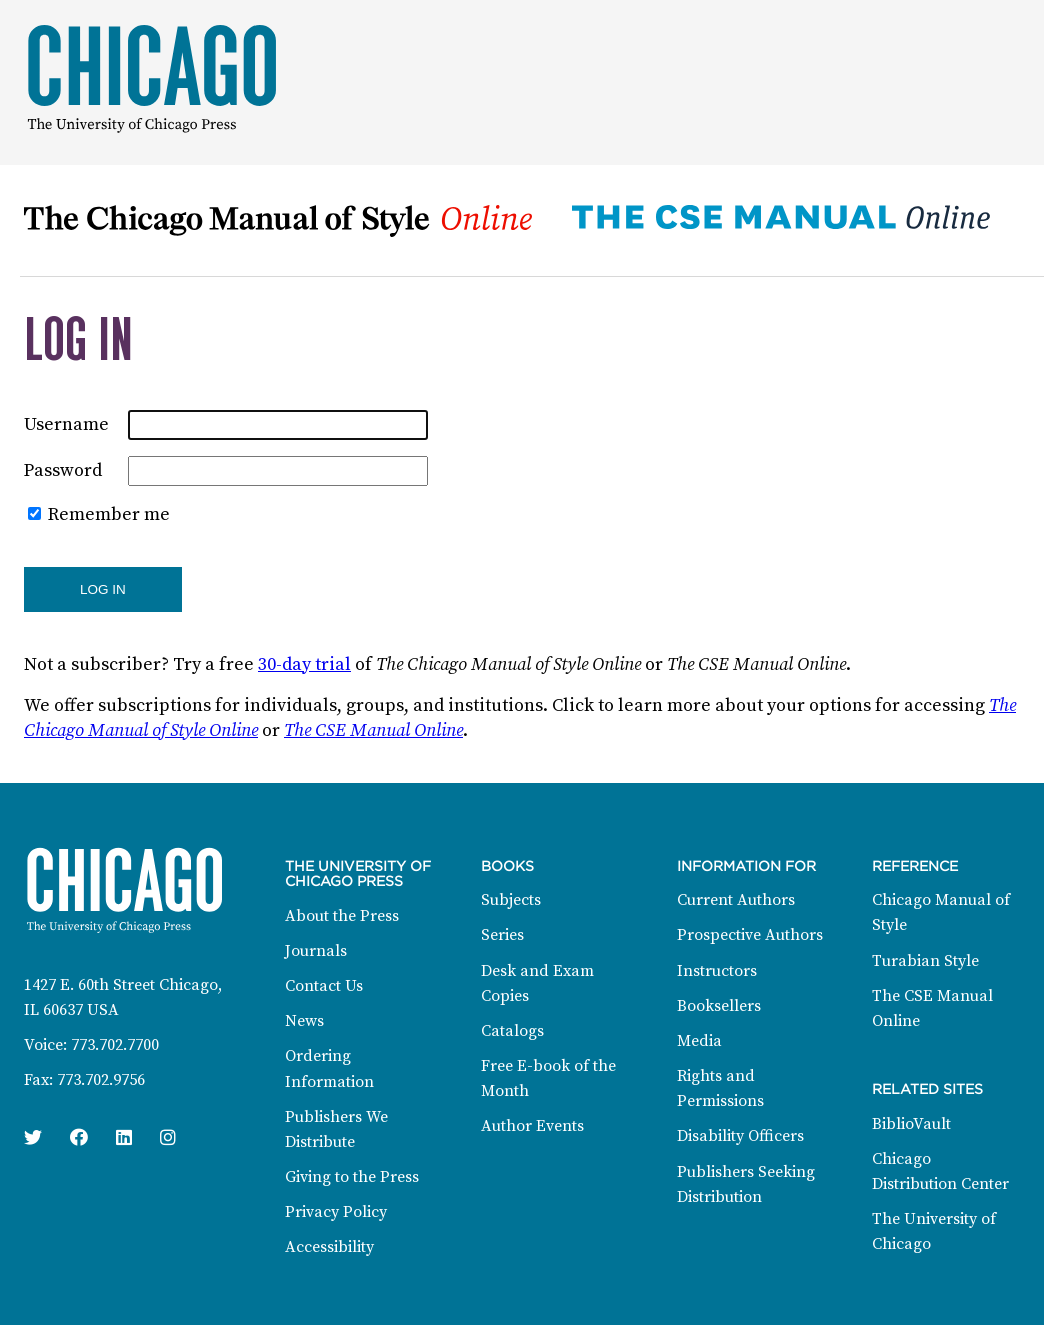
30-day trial (304, 664)
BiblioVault (911, 1124)
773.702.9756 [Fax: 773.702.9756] (101, 1080)
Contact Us (324, 986)
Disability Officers (740, 1136)
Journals (316, 951)
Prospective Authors (750, 935)
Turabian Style (925, 961)
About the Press (342, 916)
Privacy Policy (336, 1212)
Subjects (511, 900)
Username (66, 424)
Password (63, 470)
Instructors (717, 971)
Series (502, 935)
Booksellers (719, 1006)
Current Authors (736, 900)
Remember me (109, 514)
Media (699, 1041)
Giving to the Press (352, 1177)
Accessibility (329, 1247)
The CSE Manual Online (373, 730)
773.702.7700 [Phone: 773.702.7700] (115, 1045)
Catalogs (512, 1031)
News (304, 1021)
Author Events (532, 1126)
